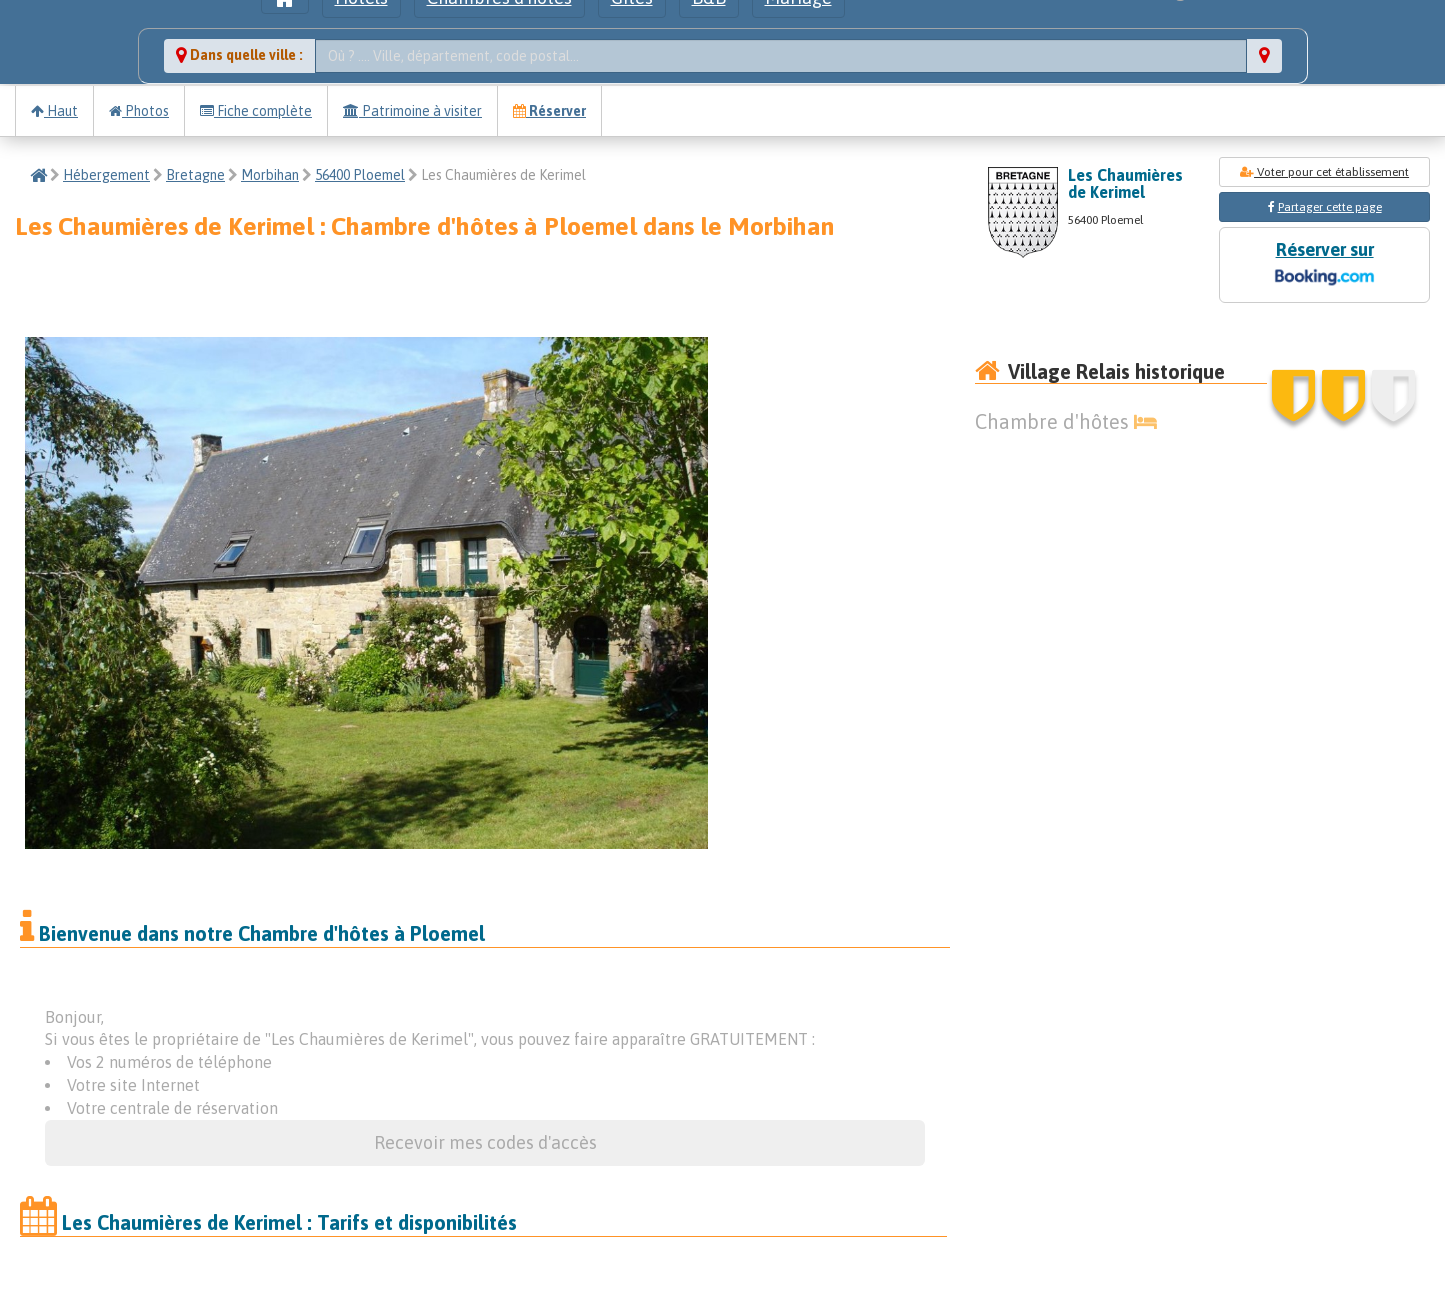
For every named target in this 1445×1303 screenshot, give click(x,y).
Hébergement (106, 175)
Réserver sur (1324, 265)
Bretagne (195, 175)
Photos (139, 111)
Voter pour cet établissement (1324, 172)
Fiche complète (256, 111)
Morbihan (270, 175)
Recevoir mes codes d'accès (485, 1142)
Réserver (549, 111)
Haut (54, 111)
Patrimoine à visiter (412, 111)
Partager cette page (1330, 207)
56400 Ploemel (360, 175)
